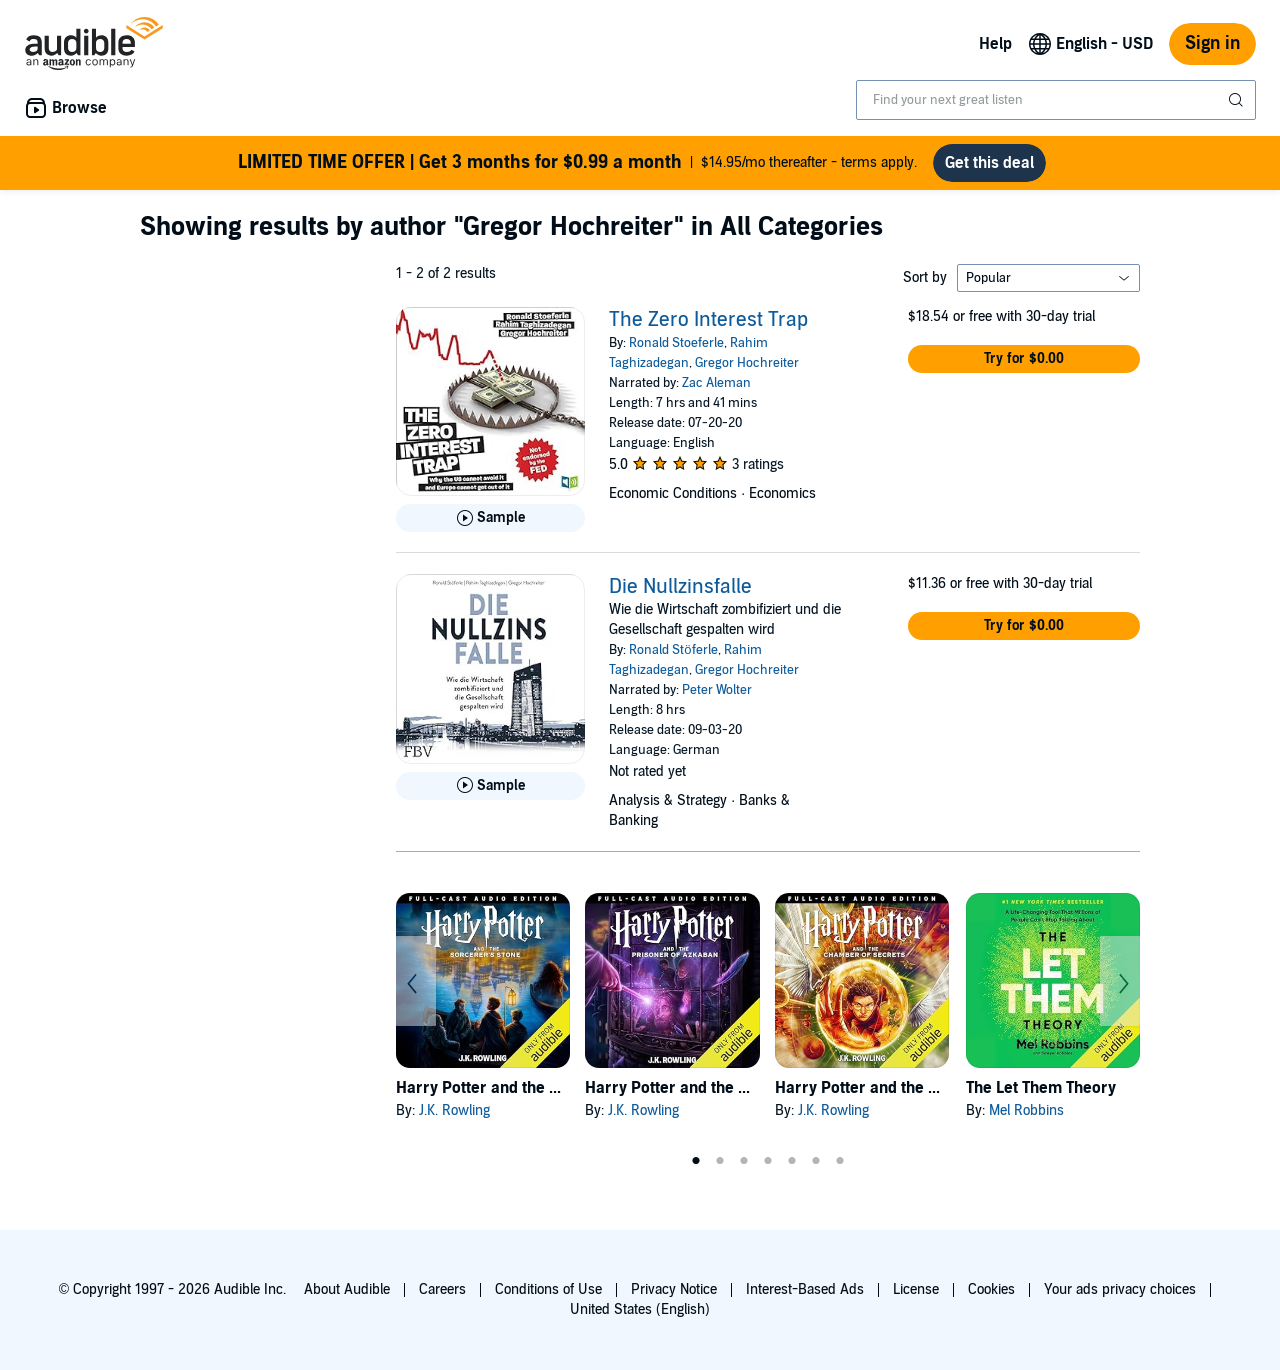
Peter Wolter (717, 690)
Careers (442, 1289)
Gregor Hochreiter (747, 363)
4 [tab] (768, 1161)
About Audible (347, 1289)
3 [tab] (744, 1161)
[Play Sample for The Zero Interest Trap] (490, 518)
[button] (1024, 359)
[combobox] (1056, 100)
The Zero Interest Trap (708, 320)
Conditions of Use (548, 1289)
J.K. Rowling (454, 1110)
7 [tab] (840, 1161)
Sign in (1212, 43)
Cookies (991, 1289)
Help (995, 44)
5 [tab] (792, 1161)
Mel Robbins (1026, 1110)
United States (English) (640, 1309)
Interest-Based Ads (805, 1289)
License (916, 1289)
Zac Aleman (716, 383)
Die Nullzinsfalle (680, 587)
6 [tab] (816, 1161)
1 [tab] (696, 1161)
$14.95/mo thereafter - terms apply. (577, 163)
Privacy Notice (674, 1289)
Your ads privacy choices (1120, 1289)
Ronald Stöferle (673, 650)
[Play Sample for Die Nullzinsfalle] (490, 786)
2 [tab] (720, 1161)
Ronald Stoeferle (676, 343)
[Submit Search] (1238, 100)
